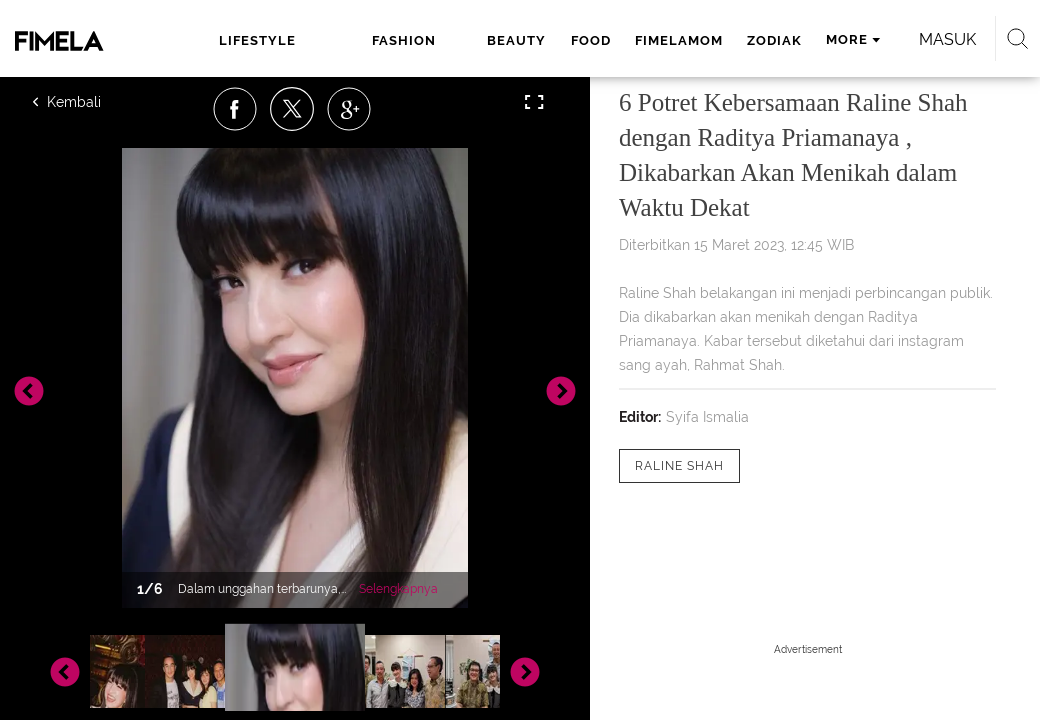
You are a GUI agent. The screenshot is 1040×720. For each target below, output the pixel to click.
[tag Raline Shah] (679, 466)
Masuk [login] (947, 39)
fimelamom (679, 40)
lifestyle (257, 40)
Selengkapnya (398, 589)
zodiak (774, 40)
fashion (404, 40)
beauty (516, 40)
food (591, 40)
